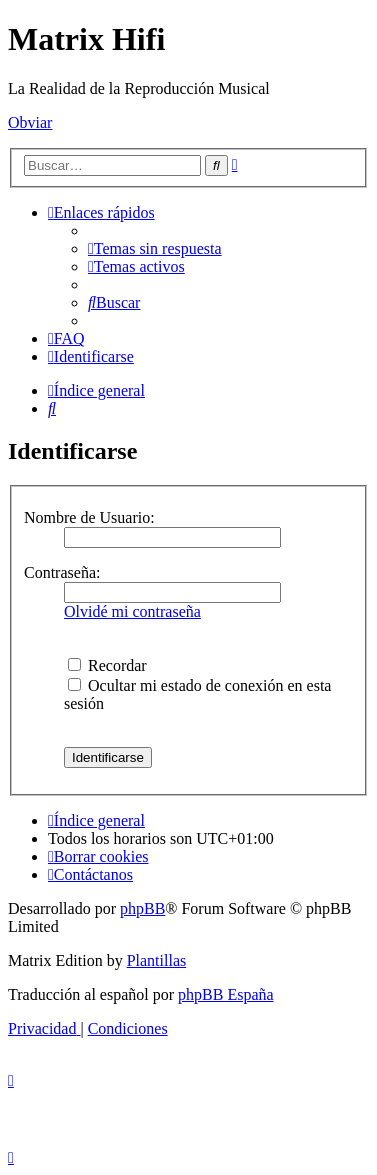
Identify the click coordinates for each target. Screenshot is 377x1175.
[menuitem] (155, 248)
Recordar (107, 665)
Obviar (30, 122)
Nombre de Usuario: (89, 517)
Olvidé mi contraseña (132, 611)
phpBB (142, 908)
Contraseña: (62, 572)
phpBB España (226, 994)
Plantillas (157, 960)
